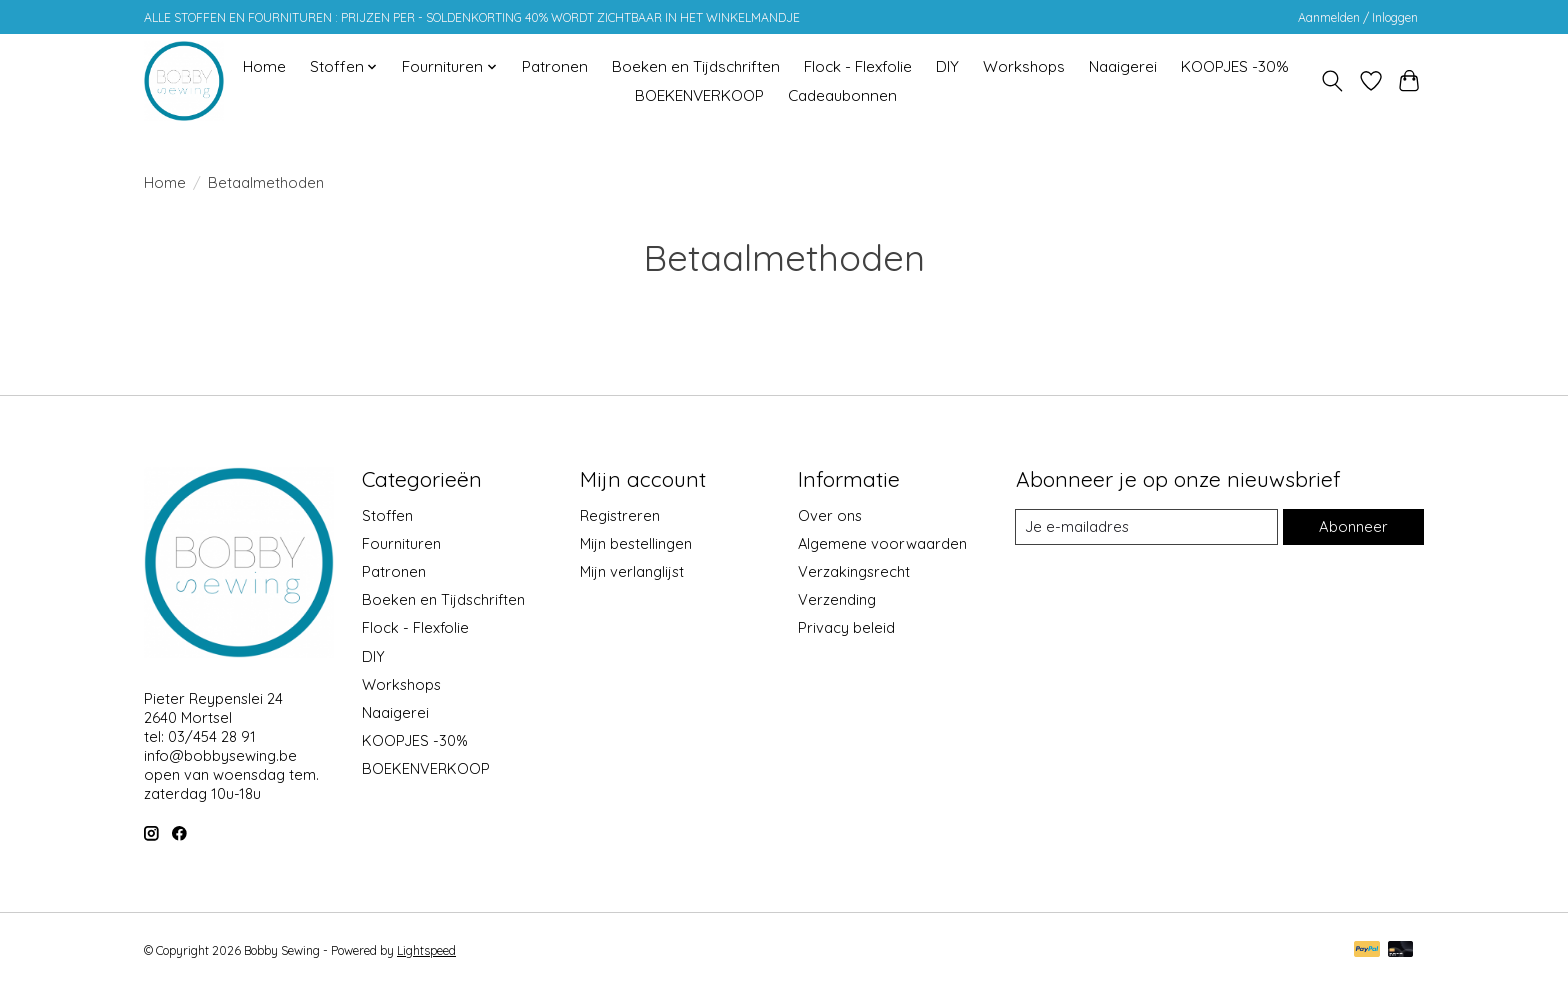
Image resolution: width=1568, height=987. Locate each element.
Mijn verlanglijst (632, 571)
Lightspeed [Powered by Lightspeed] (426, 950)
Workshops (1024, 66)
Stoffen (387, 515)
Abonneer (1353, 526)
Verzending (837, 599)
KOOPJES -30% (1235, 66)
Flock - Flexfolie (858, 66)
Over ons (830, 515)
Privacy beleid (846, 627)
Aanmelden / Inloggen (1358, 17)
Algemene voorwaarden (882, 543)
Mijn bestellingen (636, 543)
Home (264, 66)
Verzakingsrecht (854, 571)
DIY (947, 66)
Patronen (555, 66)
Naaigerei (1123, 66)
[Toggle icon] (1332, 81)
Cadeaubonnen (842, 95)
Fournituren (401, 543)
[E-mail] (1147, 527)
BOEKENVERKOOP (699, 95)
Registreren (620, 515)
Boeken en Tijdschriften (696, 66)
